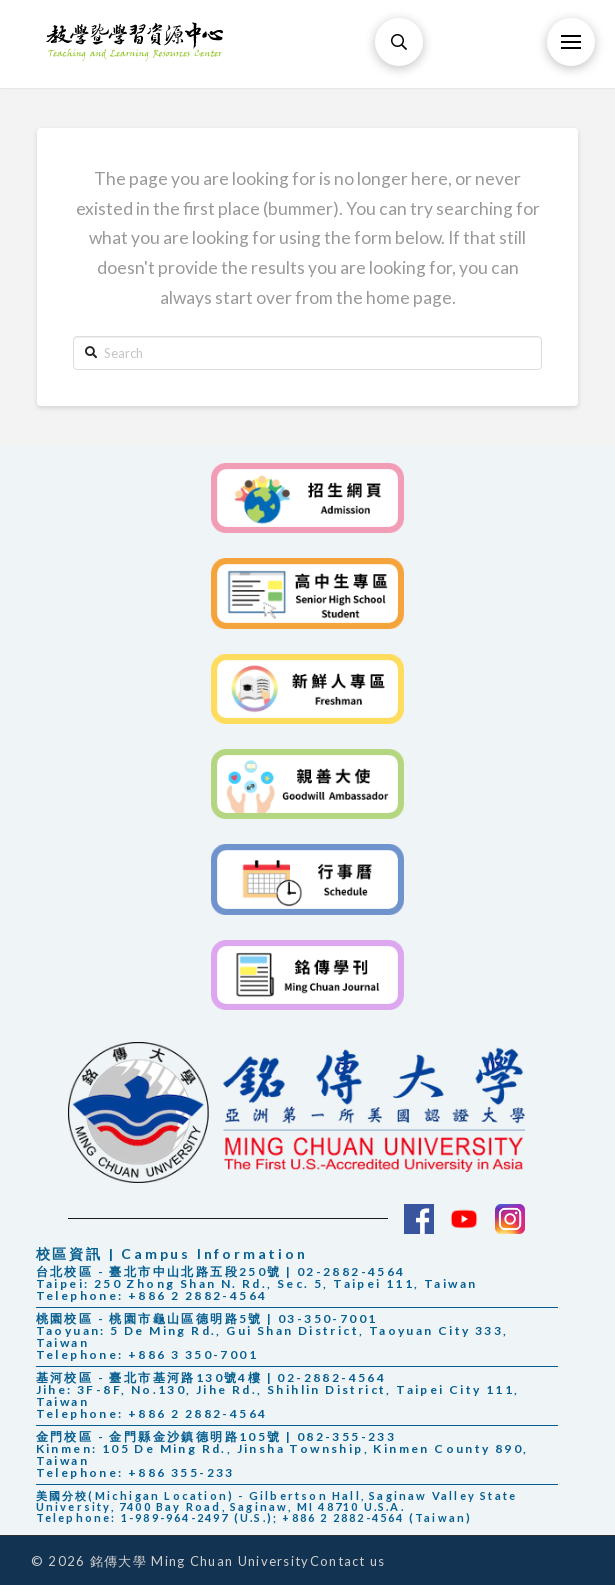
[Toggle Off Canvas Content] (571, 42)
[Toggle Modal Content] (399, 42)
